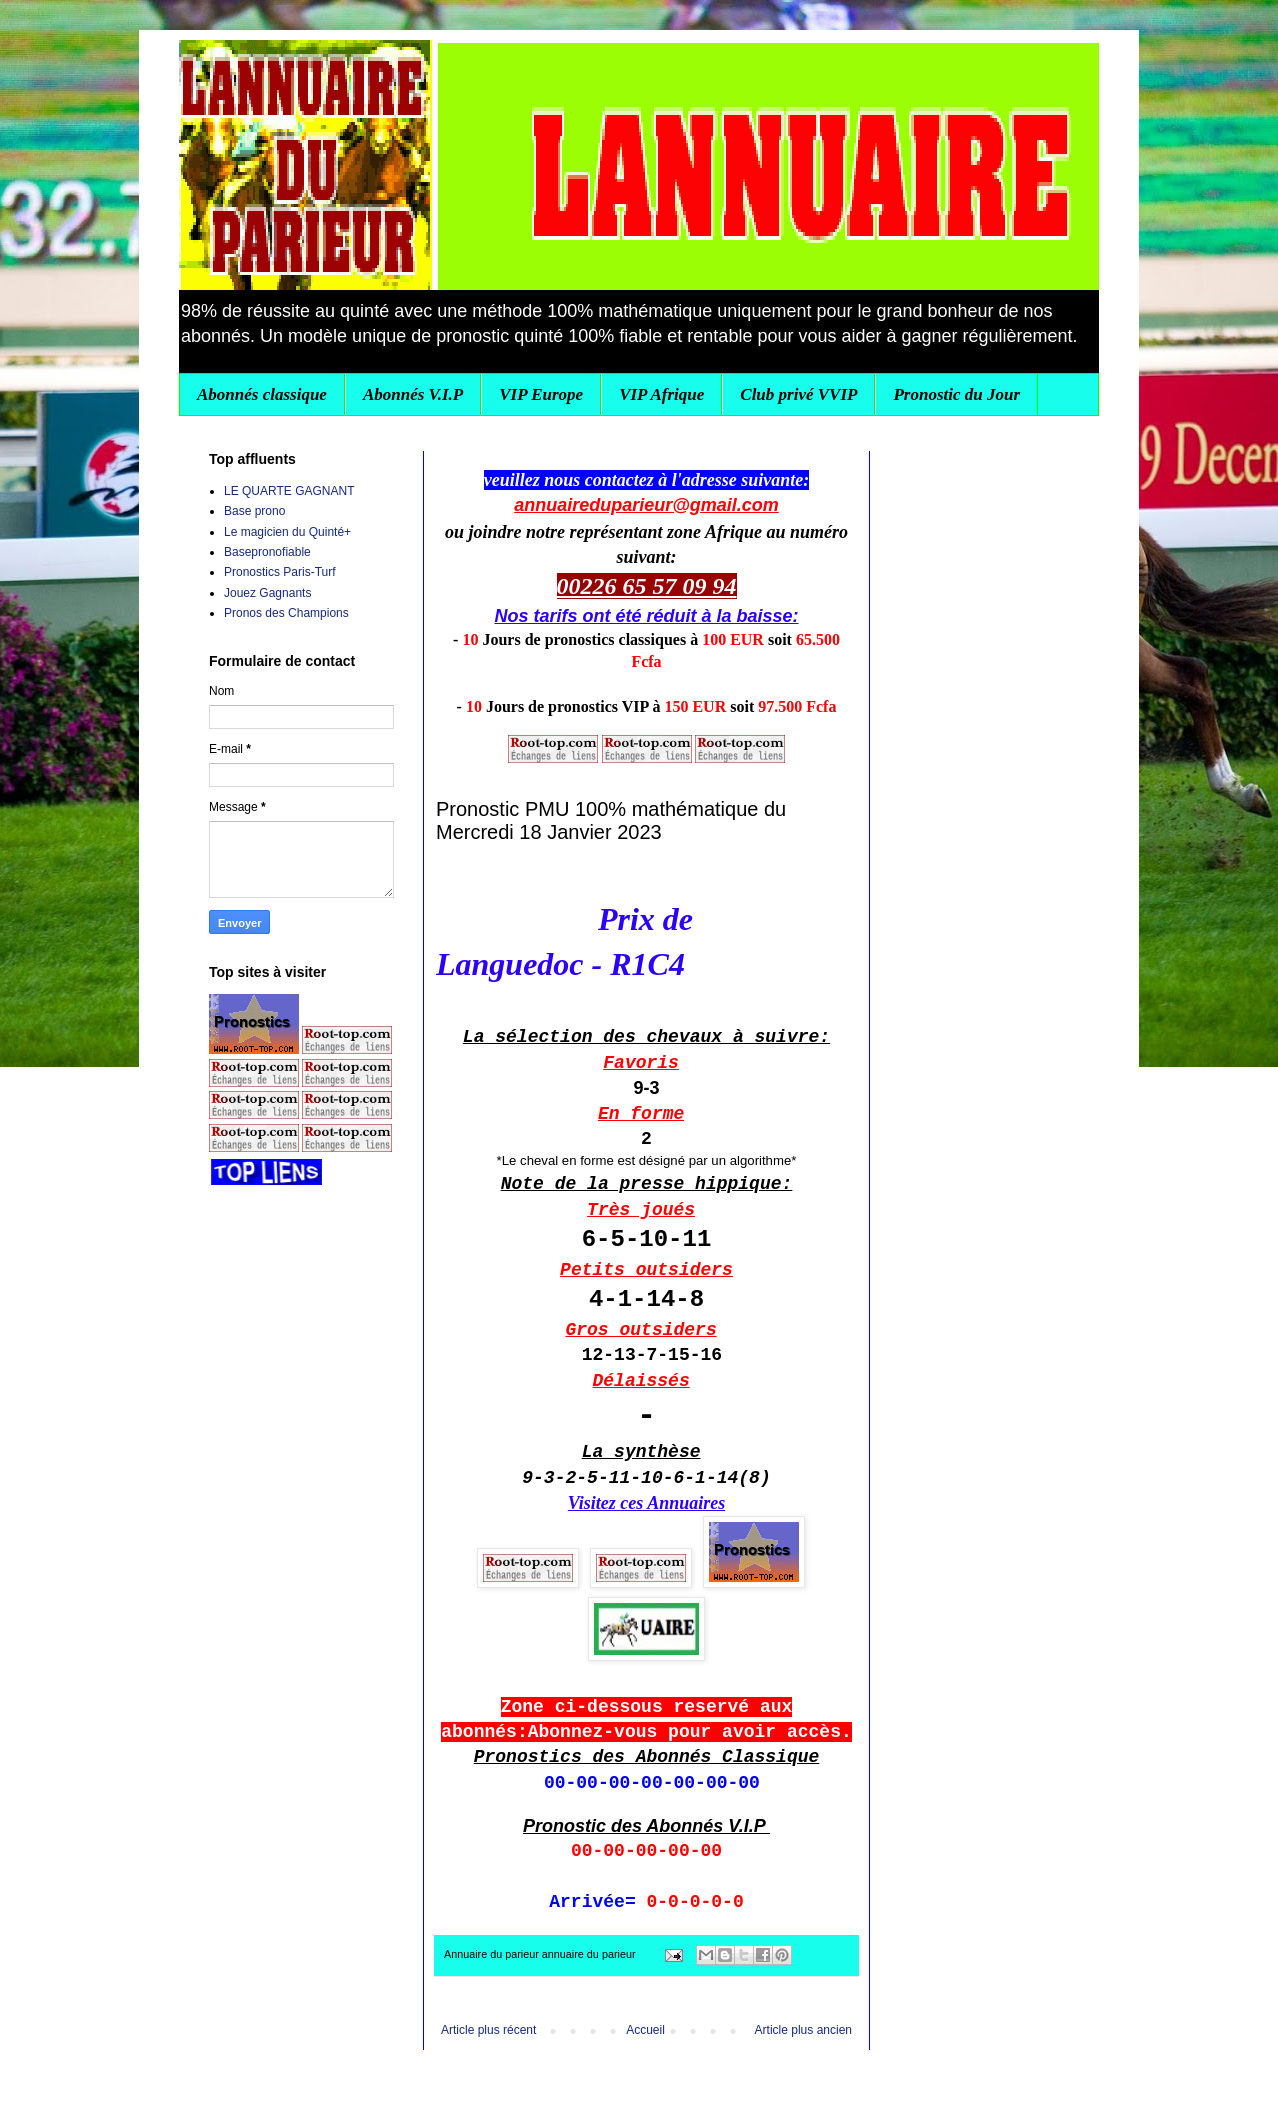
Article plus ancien (803, 2030)
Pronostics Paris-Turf (280, 572)
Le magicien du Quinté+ (287, 532)
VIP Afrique (661, 394)
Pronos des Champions (286, 613)
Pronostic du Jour (956, 394)
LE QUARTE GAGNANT (289, 491)
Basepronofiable (267, 552)
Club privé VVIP (798, 394)
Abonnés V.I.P (413, 394)
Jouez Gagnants (267, 593)
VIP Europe (541, 394)
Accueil (645, 2030)
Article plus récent (488, 2030)
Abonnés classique (262, 394)
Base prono (254, 511)
